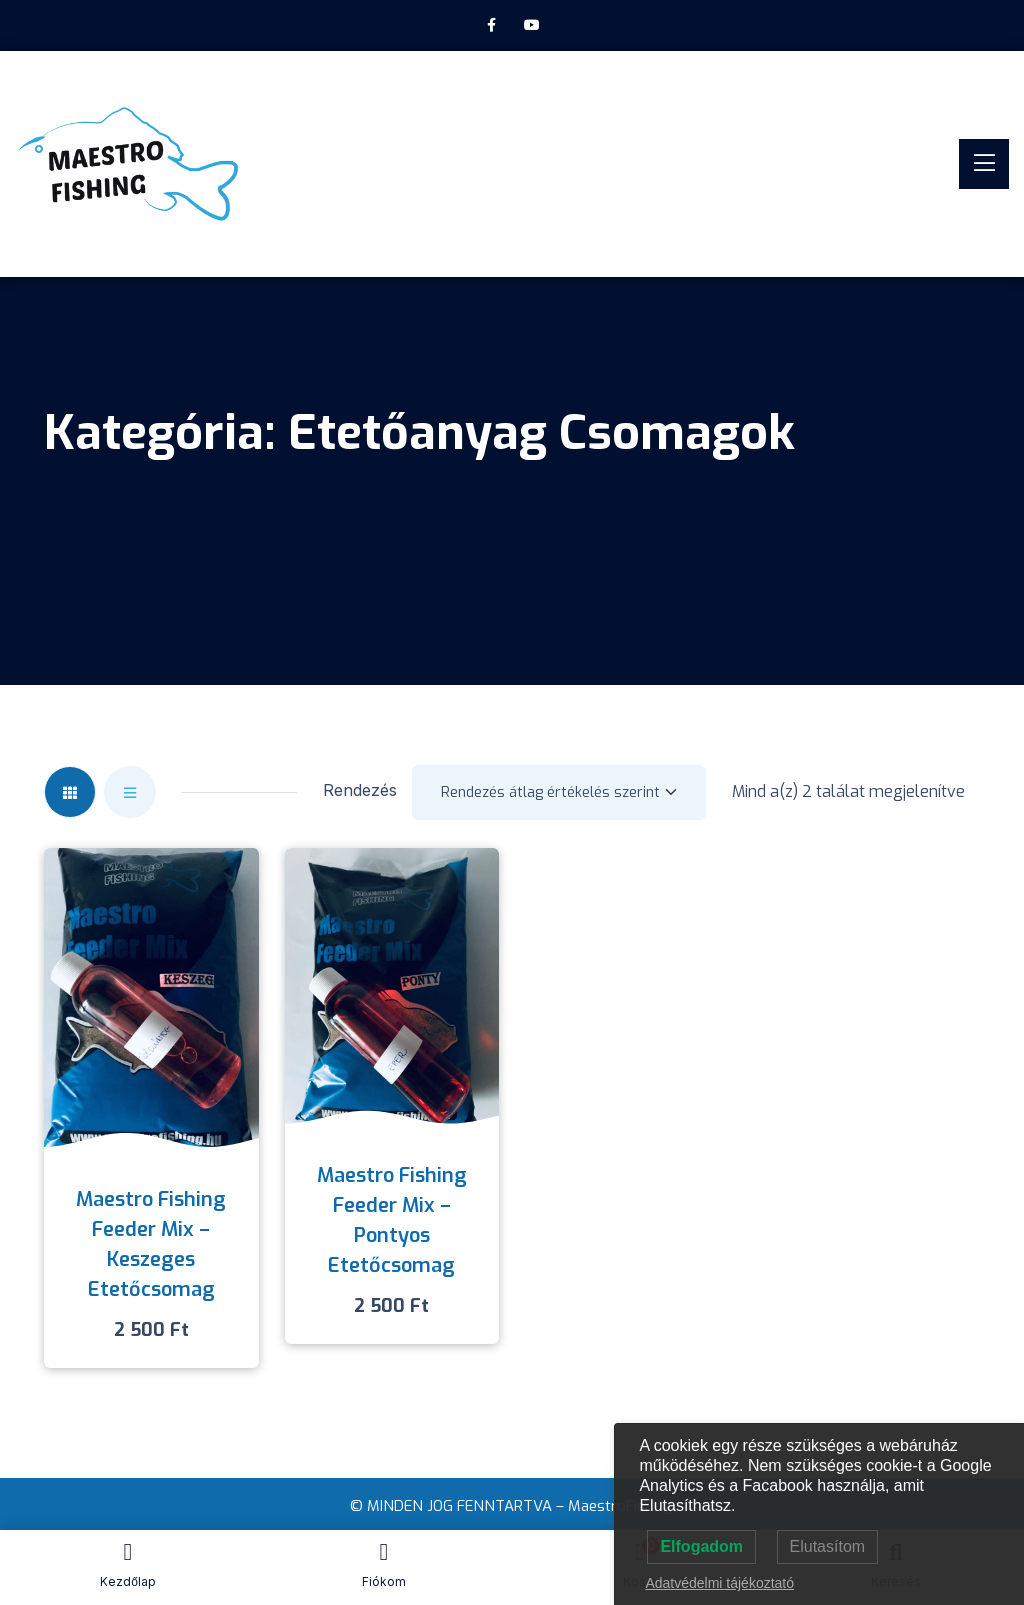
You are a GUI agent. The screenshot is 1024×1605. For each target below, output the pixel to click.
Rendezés (360, 790)
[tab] (70, 792)
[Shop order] (559, 792)
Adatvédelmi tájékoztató (719, 1583)
